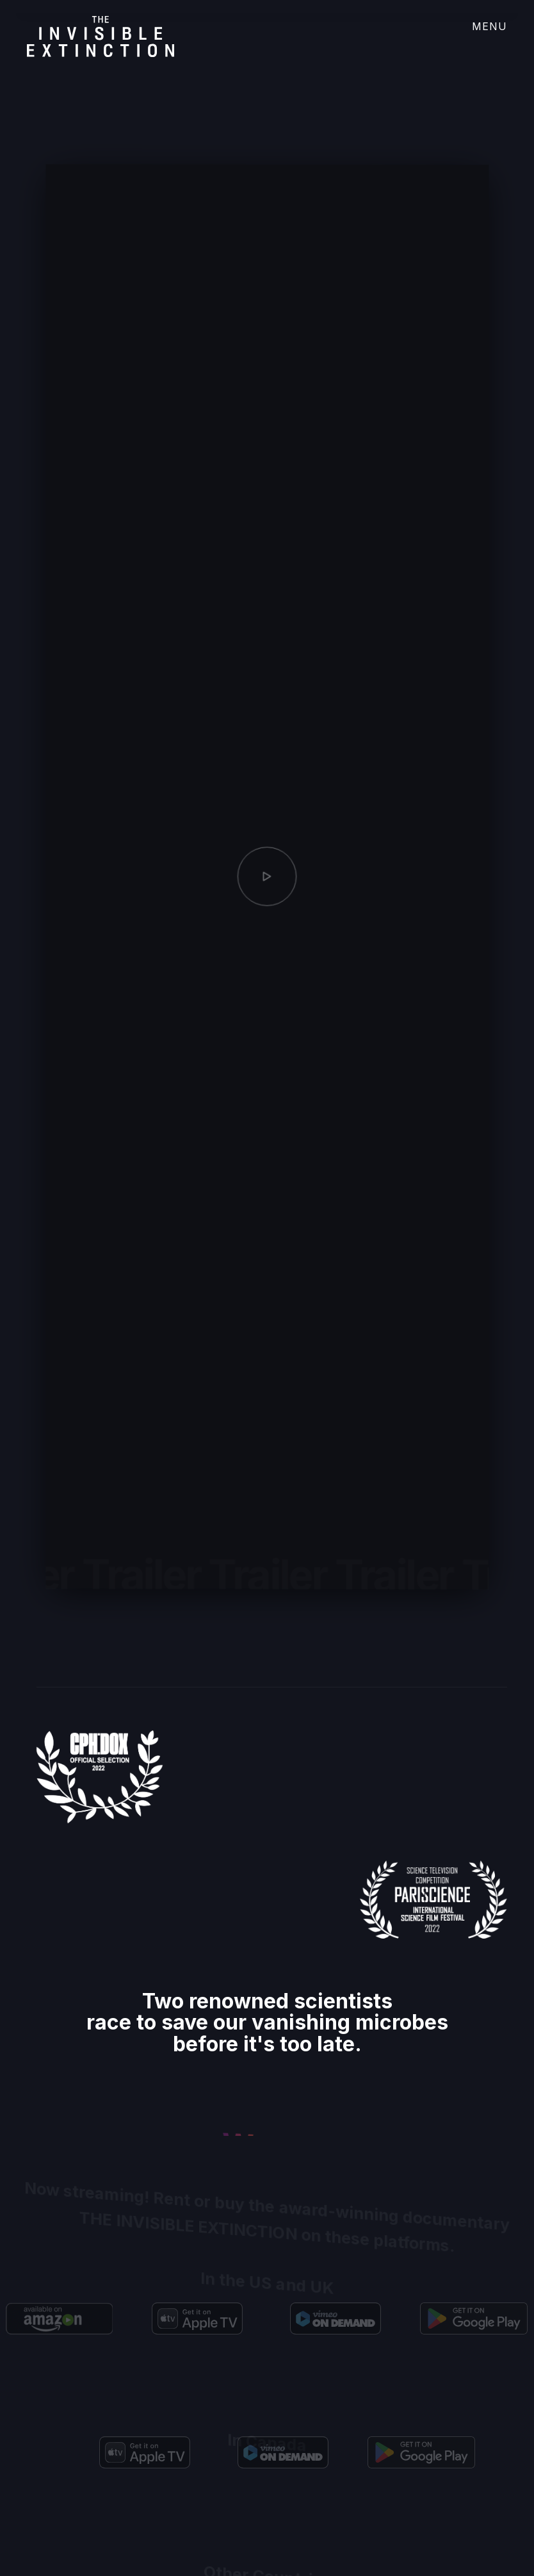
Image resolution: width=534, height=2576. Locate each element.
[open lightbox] (267, 885)
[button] (482, 32)
